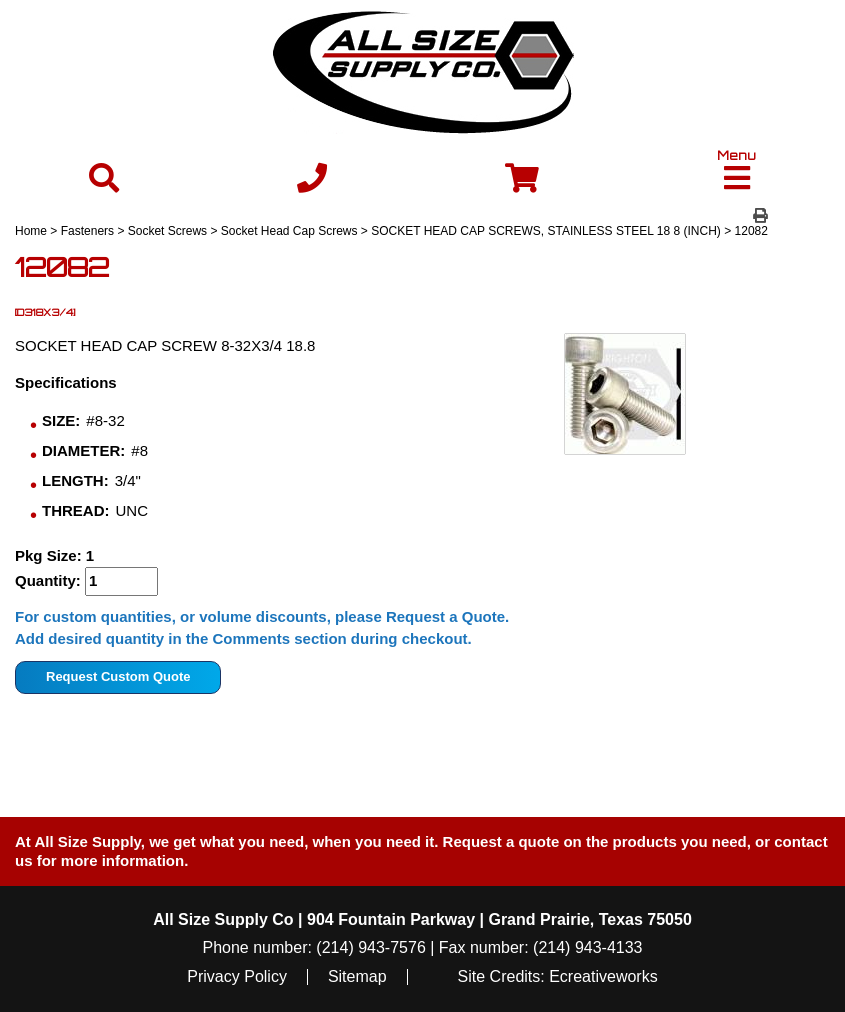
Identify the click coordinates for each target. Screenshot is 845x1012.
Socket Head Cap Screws (289, 231)
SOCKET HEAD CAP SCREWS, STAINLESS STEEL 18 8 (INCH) (546, 231)
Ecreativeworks (603, 977)
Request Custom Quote (118, 676)
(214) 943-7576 (370, 947)
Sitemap (357, 977)
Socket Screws (167, 231)
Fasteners (87, 231)
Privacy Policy (237, 977)
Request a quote (503, 841)
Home (31, 231)
